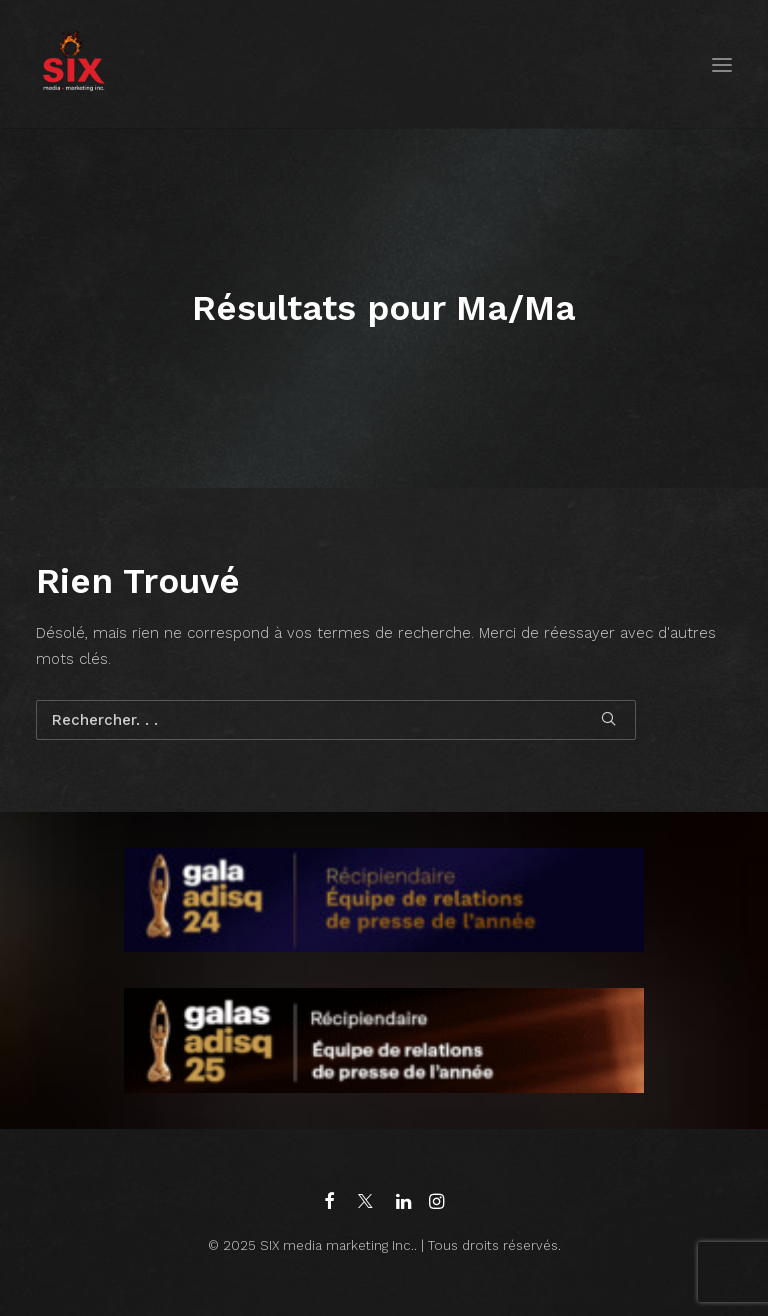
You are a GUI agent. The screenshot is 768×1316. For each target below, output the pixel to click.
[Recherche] (336, 720)
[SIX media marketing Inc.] (73, 64)
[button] (722, 64)
